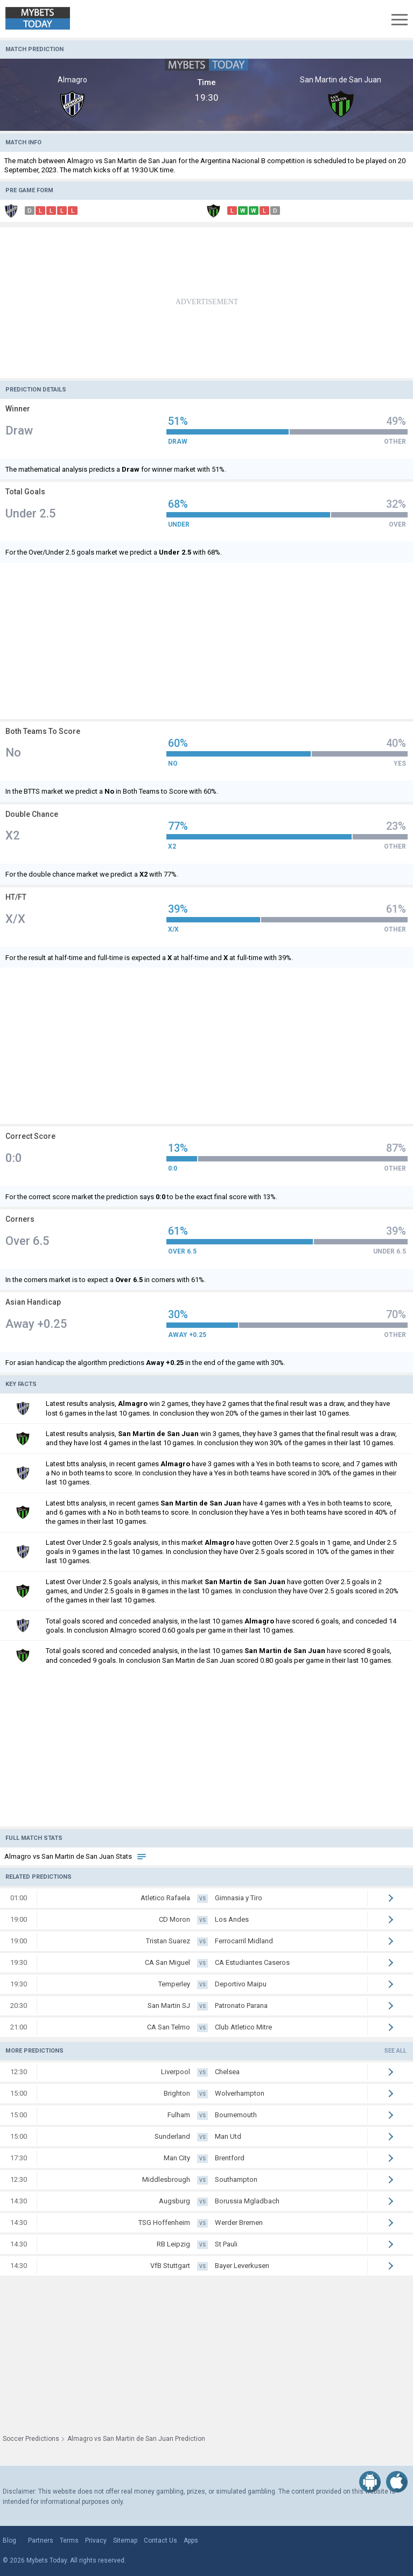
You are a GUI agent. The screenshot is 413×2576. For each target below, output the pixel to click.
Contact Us (160, 2540)
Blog (9, 2540)
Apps (191, 2540)
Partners (40, 2540)
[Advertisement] (206, 302)
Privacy (96, 2540)
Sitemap (125, 2540)
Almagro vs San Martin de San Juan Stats (75, 1856)
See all (395, 2050)
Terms (69, 2540)
